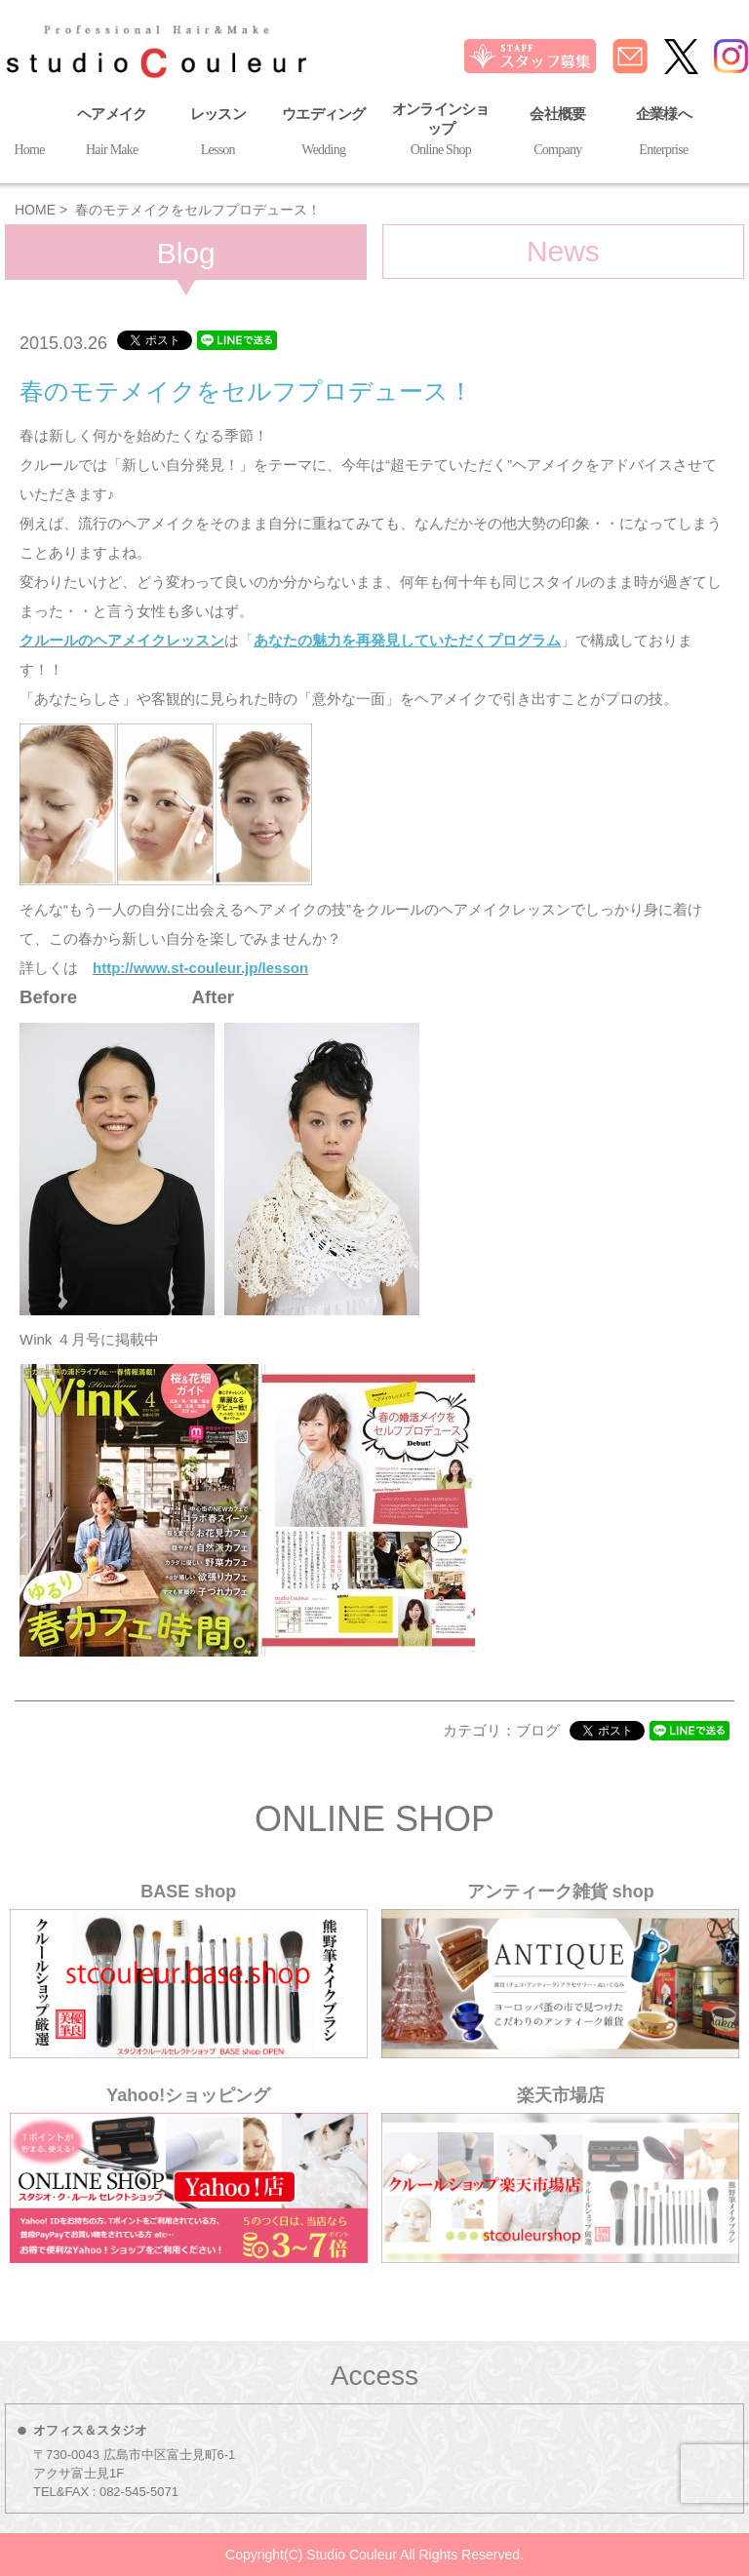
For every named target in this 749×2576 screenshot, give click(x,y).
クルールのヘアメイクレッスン (122, 640)
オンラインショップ (441, 131)
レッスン (218, 134)
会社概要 (558, 134)
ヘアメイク (112, 134)
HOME (35, 209)
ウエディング (324, 134)
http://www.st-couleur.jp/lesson (200, 967)
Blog (186, 253)
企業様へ (664, 134)
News (563, 251)
